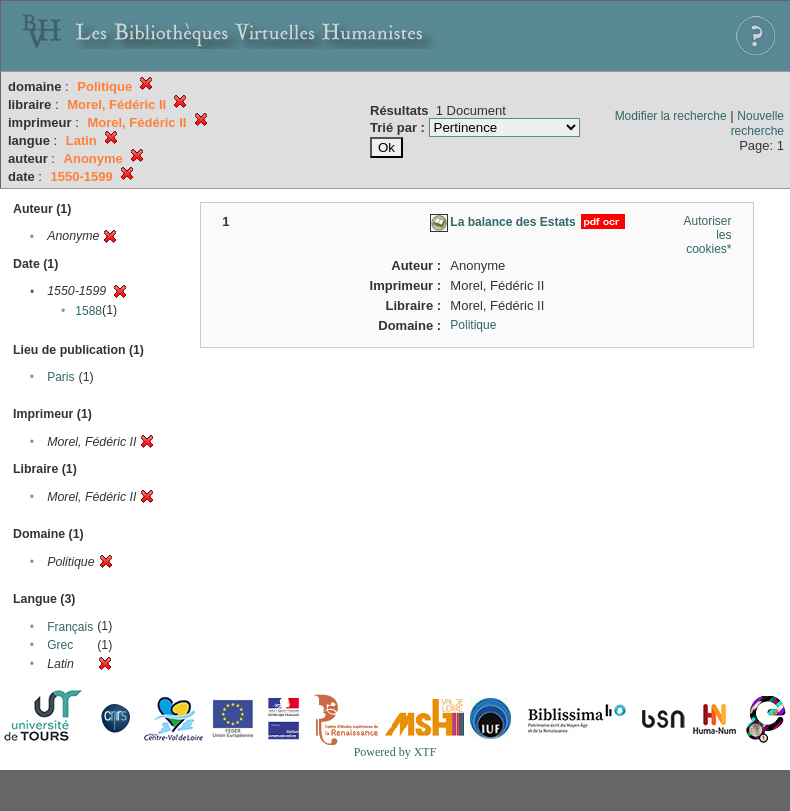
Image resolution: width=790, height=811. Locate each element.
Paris (60, 377)
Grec (60, 645)
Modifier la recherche (671, 116)
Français (70, 627)
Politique (473, 325)
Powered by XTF (395, 752)
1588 (88, 311)
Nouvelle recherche (757, 123)
